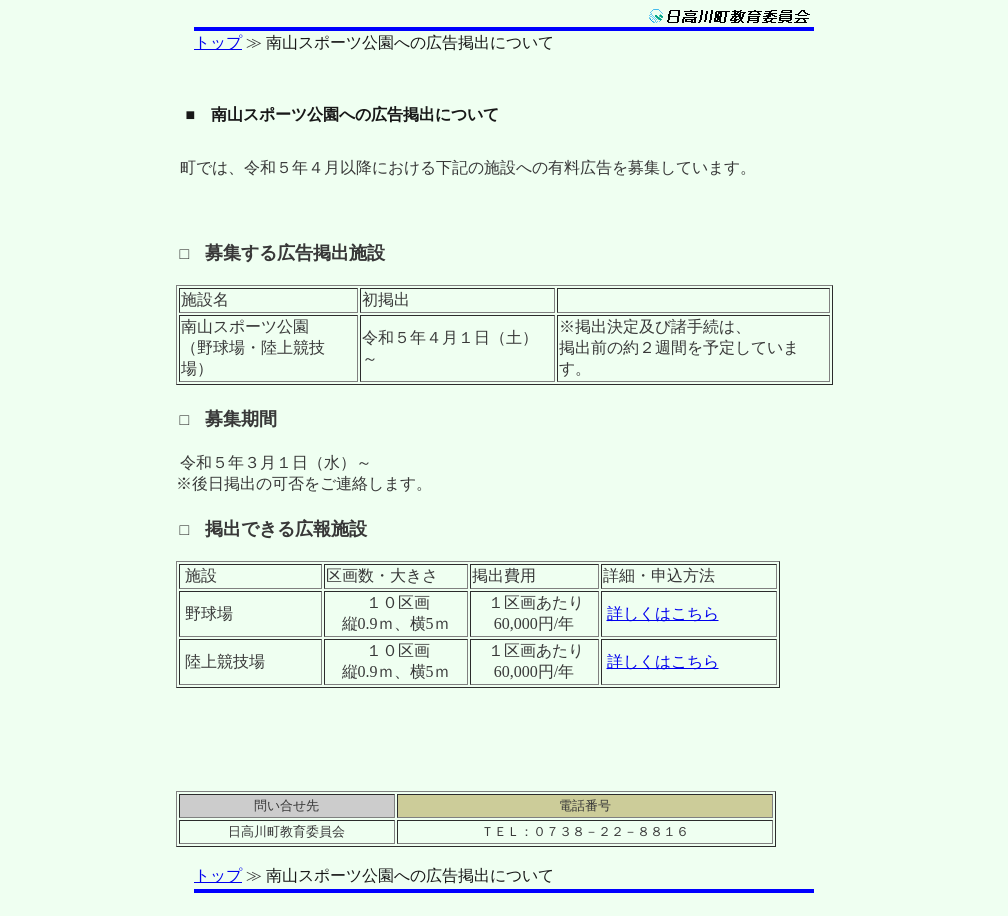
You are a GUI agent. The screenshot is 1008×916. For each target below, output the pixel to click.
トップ (218, 42)
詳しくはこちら (663, 613)
